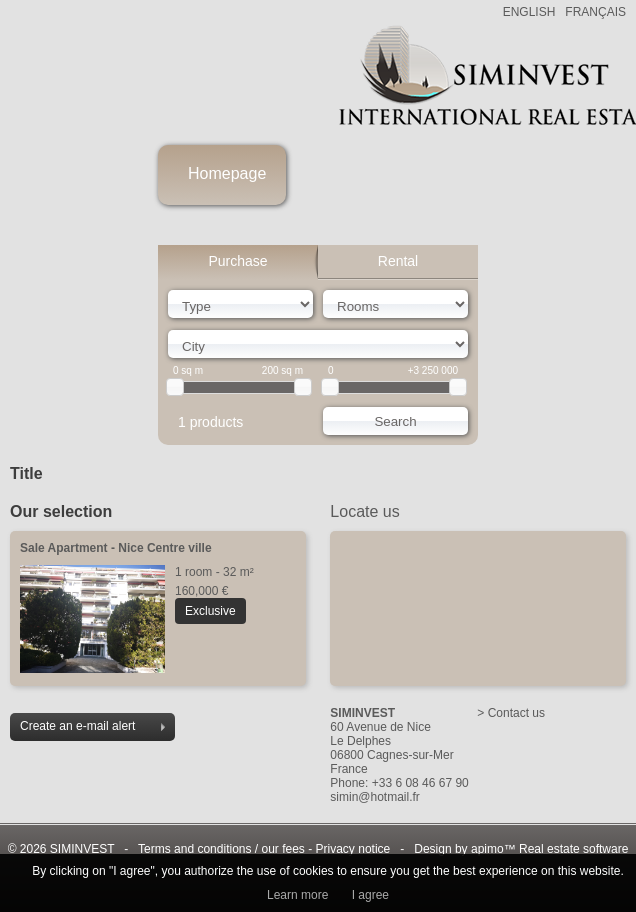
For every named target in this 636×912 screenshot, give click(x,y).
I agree (370, 895)
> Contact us (511, 713)
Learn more (297, 895)
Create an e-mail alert (92, 726)
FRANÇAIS (595, 12)
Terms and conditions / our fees (221, 849)
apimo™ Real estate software (549, 849)
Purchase (237, 261)
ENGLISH (529, 12)
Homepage (227, 173)
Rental (398, 261)
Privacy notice (353, 849)
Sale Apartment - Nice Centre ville (116, 548)
